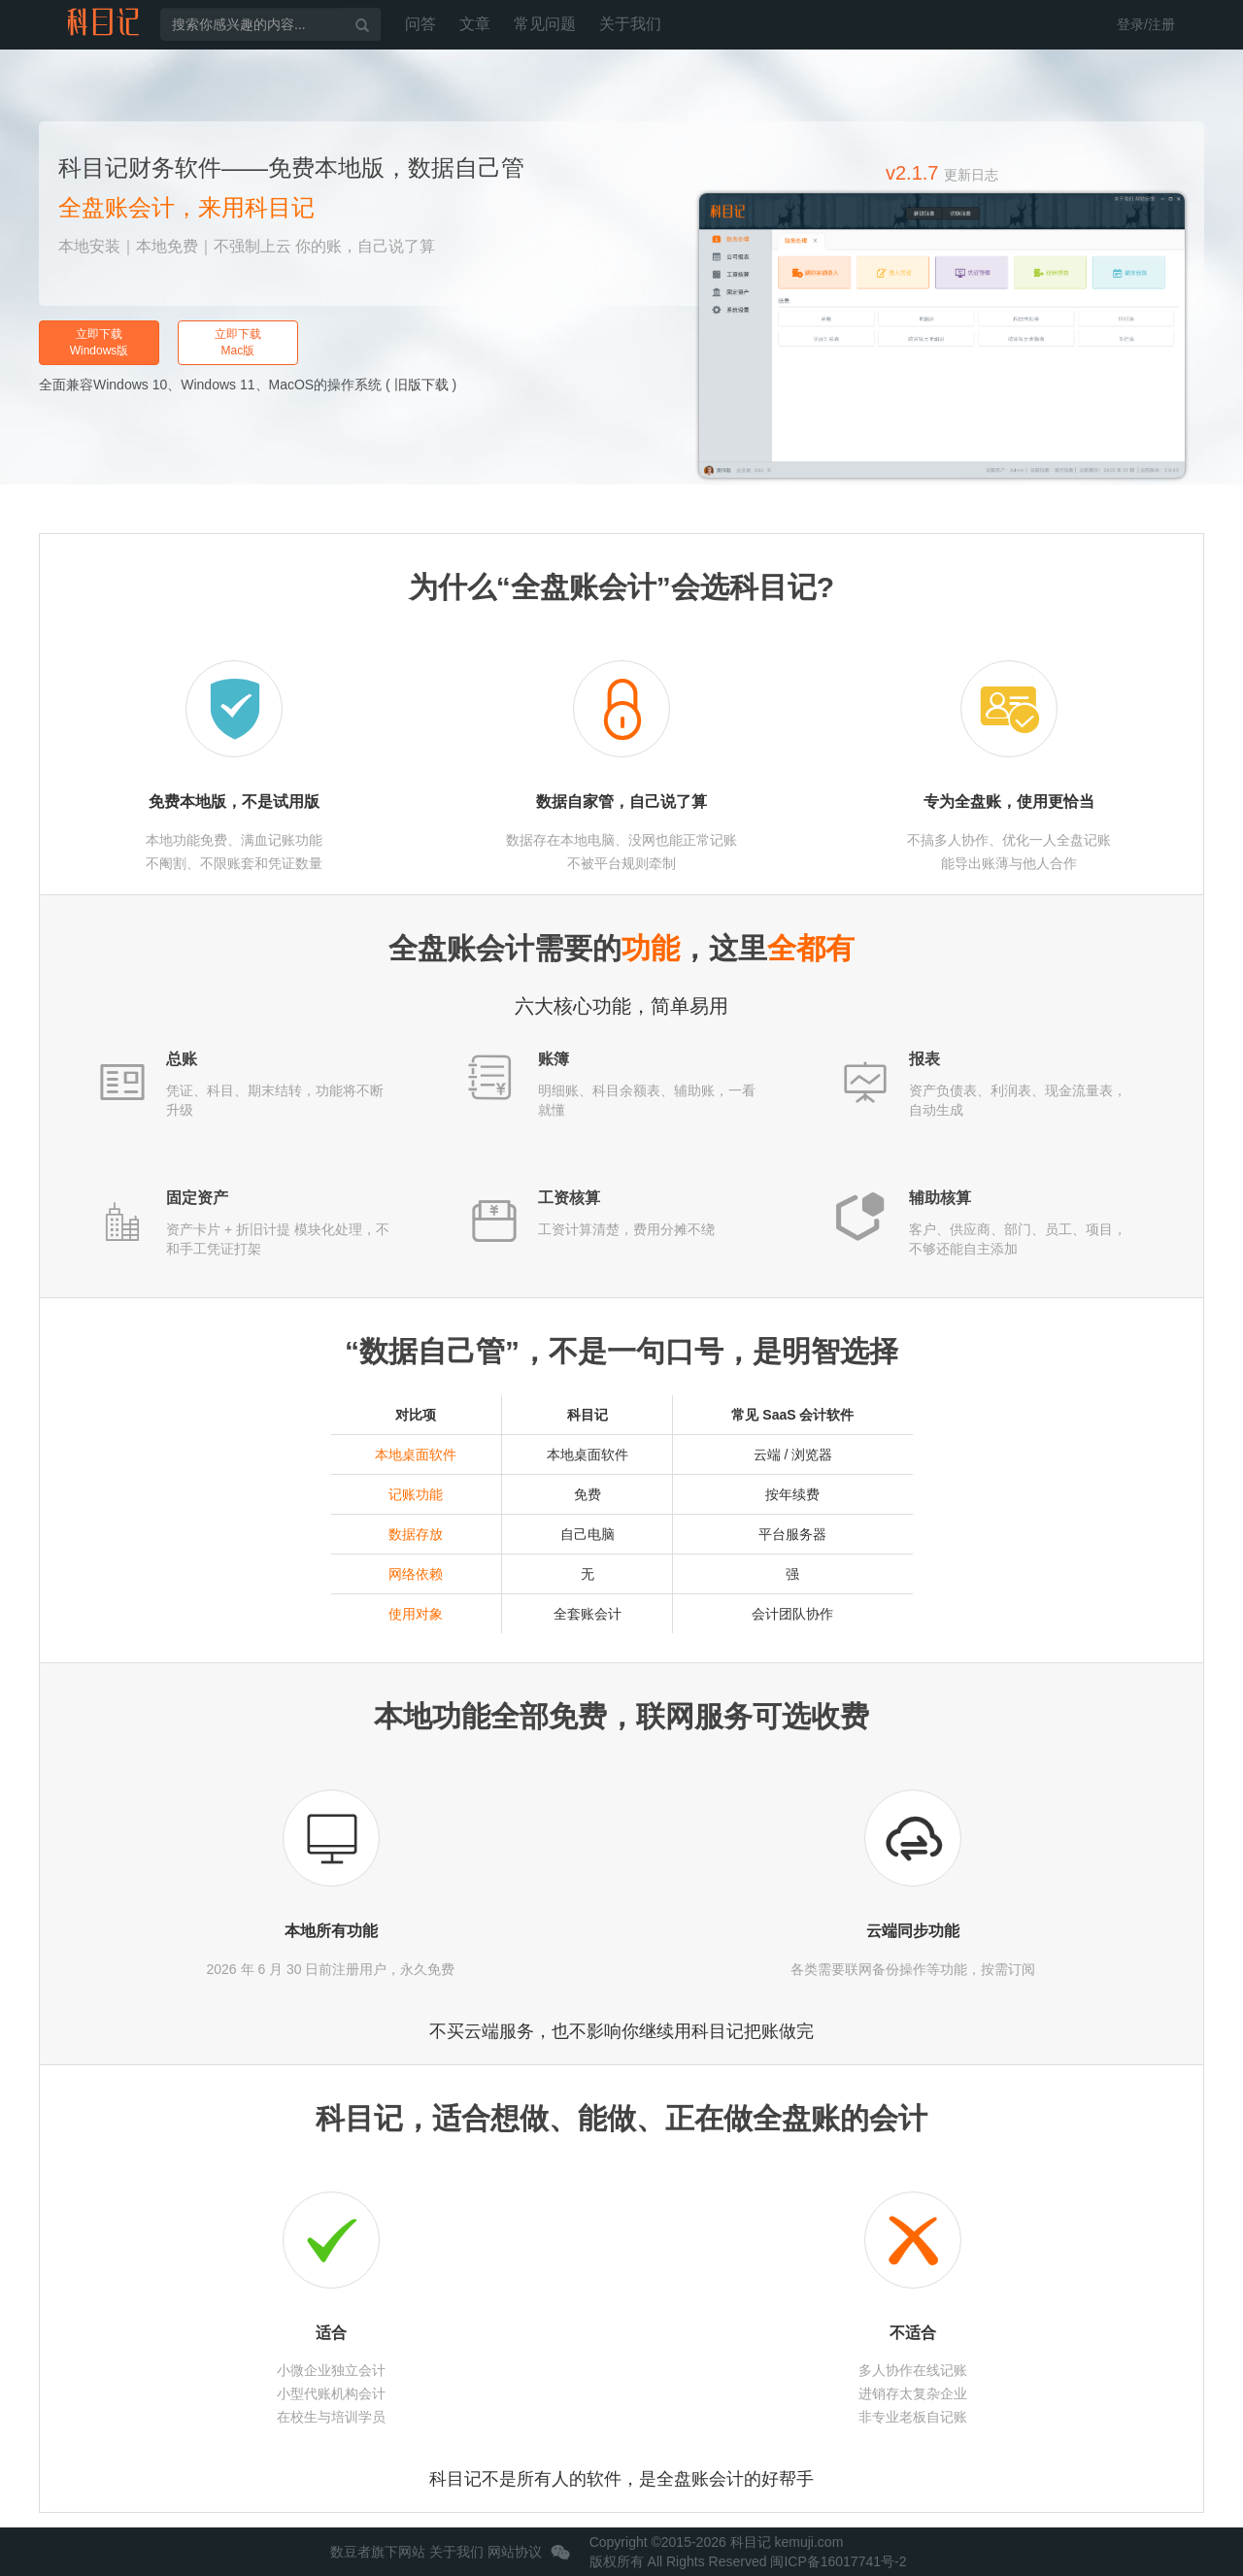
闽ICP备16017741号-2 (838, 2561)
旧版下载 (421, 384)
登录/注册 (1146, 24)
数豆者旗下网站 (377, 2551)
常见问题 (545, 24)
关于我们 (630, 24)
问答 (420, 24)
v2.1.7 (942, 173)
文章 (474, 24)
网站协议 (514, 2551)
